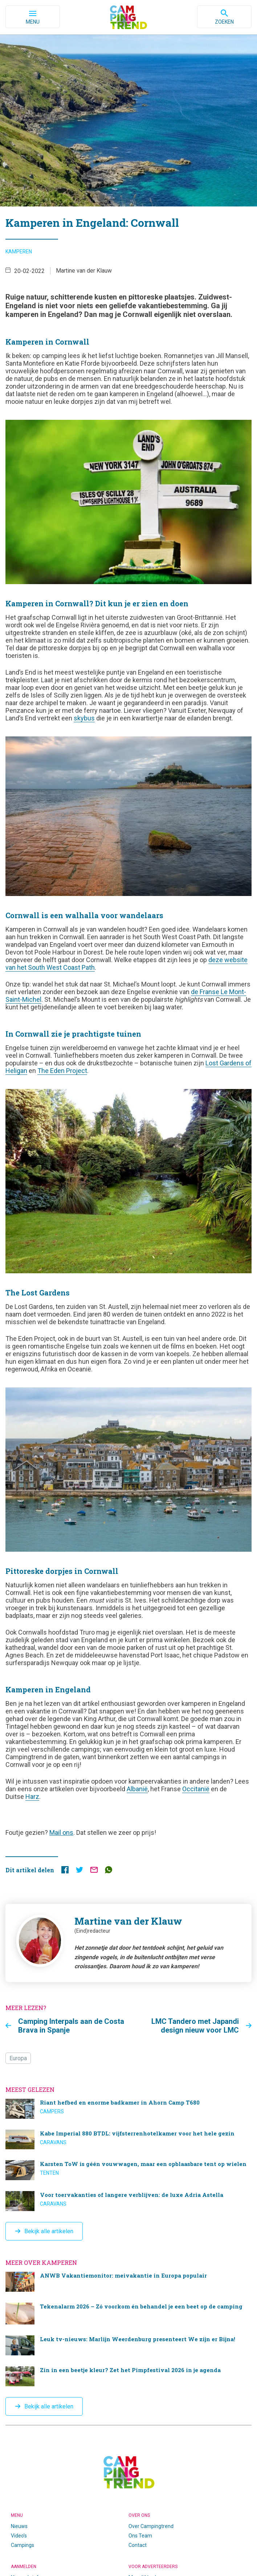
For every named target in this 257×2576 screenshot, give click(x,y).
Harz (32, 1796)
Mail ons (61, 1832)
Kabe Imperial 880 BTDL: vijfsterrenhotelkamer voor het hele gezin (128, 2140)
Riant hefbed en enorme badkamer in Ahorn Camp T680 (128, 2109)
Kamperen (18, 251)
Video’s (19, 2536)
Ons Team (140, 2536)
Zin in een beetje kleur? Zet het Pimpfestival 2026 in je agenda (128, 2376)
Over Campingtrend (151, 2526)
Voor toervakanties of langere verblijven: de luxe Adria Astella (128, 2201)
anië (142, 1789)
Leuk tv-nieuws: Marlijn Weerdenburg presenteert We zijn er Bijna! (128, 2345)
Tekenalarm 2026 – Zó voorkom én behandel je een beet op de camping (128, 2313)
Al (129, 1789)
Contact (137, 2545)
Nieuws (19, 2526)
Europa (18, 2058)
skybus (84, 718)
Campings (22, 2545)
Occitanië (195, 1789)
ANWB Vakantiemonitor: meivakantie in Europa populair (128, 2282)
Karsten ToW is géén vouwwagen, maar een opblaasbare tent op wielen (128, 2170)
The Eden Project (62, 1070)
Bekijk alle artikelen (48, 2231)
